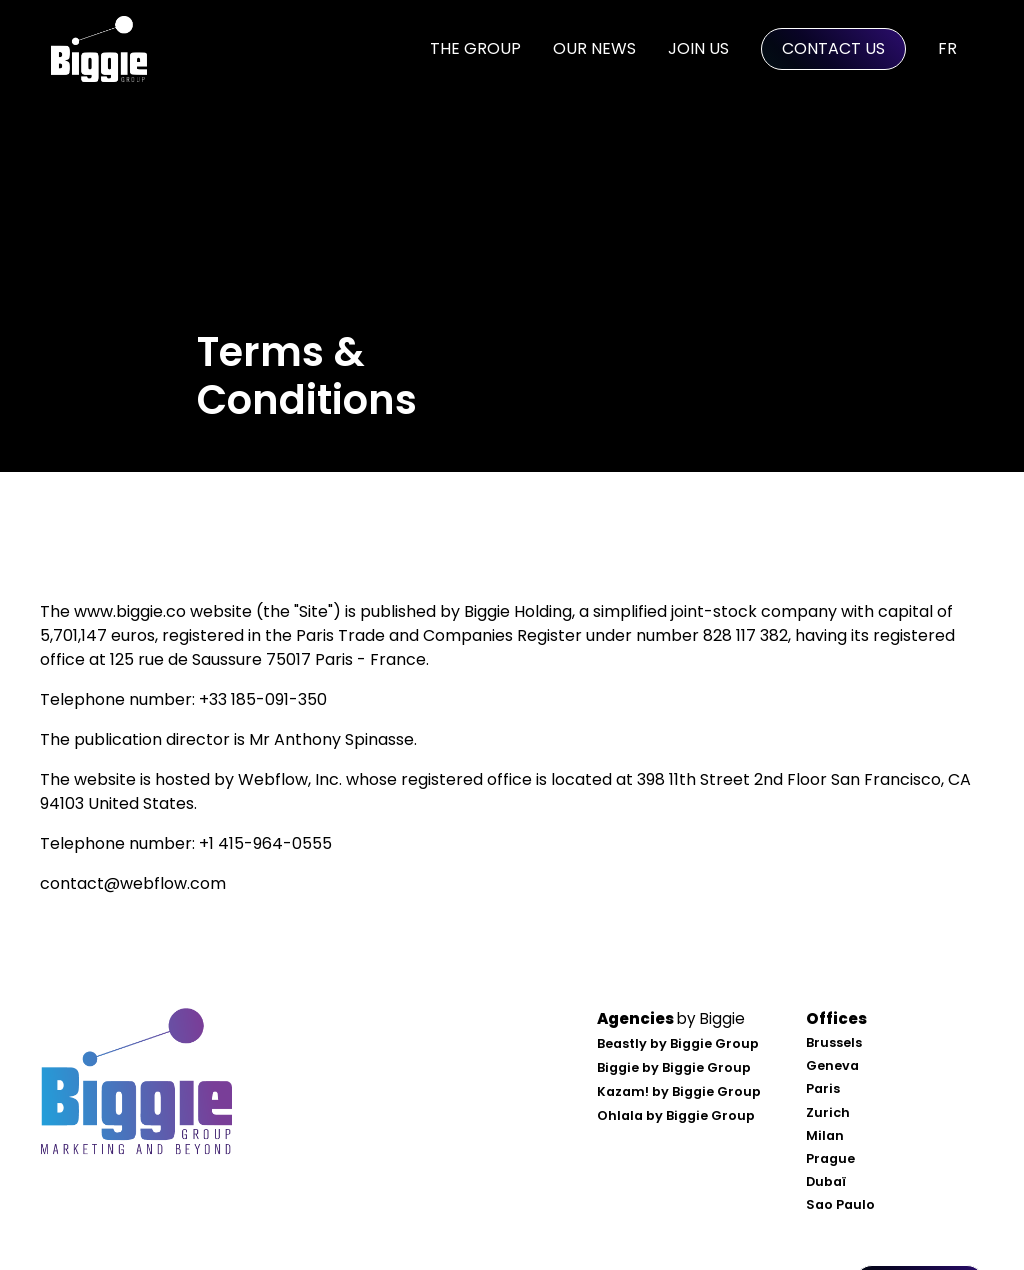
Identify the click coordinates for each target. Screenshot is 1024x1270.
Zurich (828, 1112)
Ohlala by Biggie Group (676, 1115)
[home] (99, 49)
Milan (825, 1135)
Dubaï (826, 1181)
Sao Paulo (840, 1204)
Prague (830, 1158)
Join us (698, 48)
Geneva (832, 1065)
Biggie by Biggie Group (674, 1067)
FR (947, 48)
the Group (475, 48)
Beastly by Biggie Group (678, 1043)
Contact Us (833, 48)
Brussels (834, 1042)
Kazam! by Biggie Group (679, 1091)
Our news (594, 48)
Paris (823, 1088)
